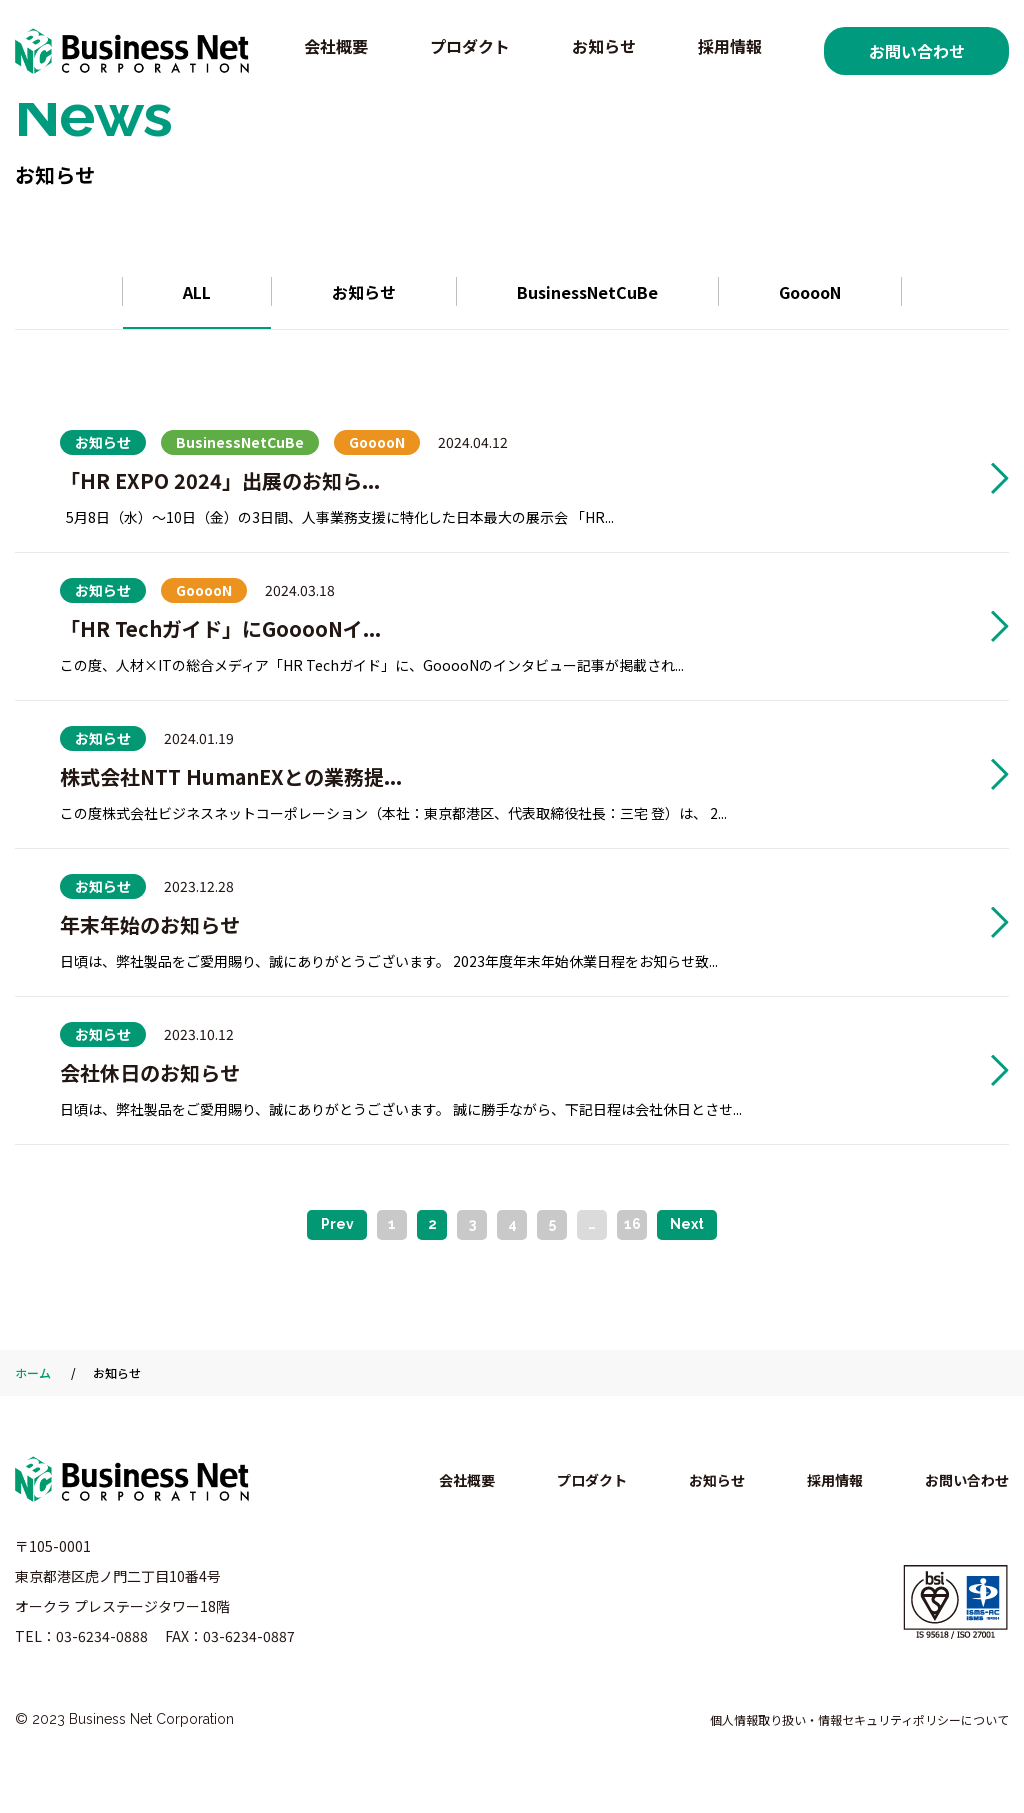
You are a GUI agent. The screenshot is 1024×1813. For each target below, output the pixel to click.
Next (687, 1224)
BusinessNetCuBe (587, 292)
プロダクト (470, 46)
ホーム (33, 1372)
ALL (197, 292)
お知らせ (604, 46)
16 (632, 1224)
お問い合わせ (917, 51)
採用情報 (730, 46)
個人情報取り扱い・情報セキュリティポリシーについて (859, 1719)
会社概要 (336, 46)
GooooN (810, 292)
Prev (337, 1224)
